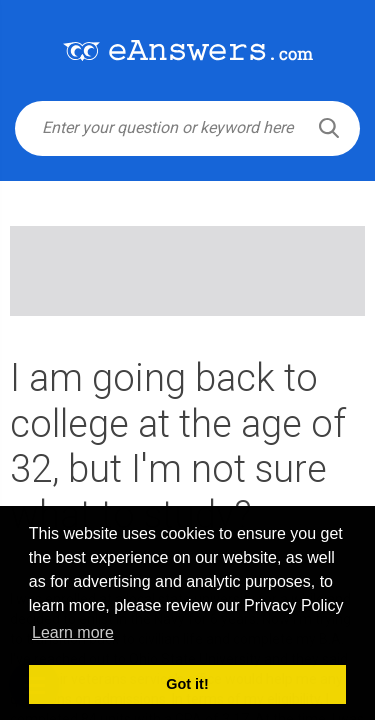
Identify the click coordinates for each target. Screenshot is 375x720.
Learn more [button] (73, 632)
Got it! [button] (187, 684)
